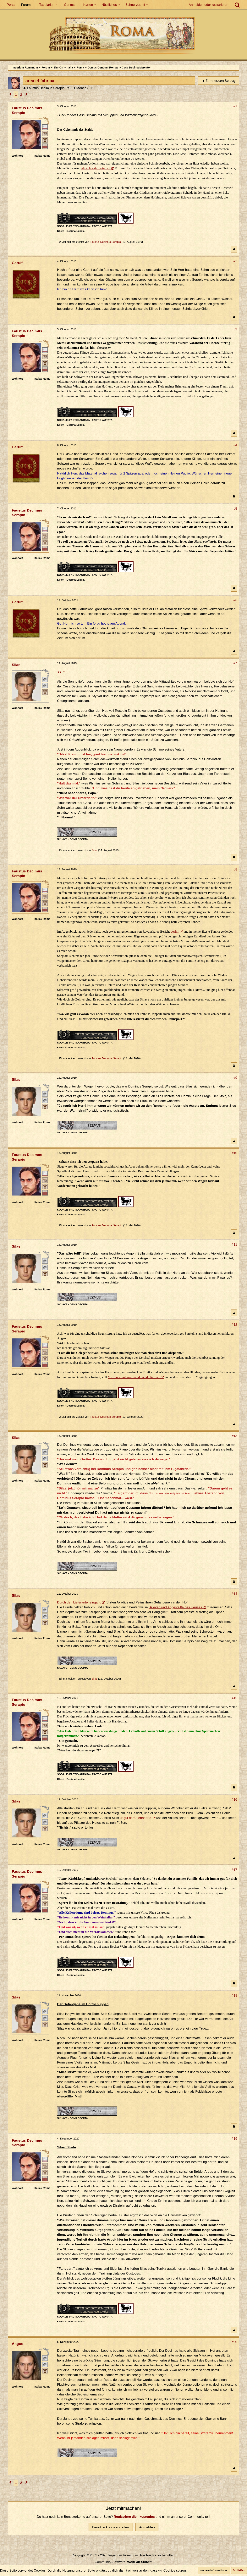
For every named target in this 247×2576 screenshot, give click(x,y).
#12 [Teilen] (234, 1324)
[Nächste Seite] (26, 94)
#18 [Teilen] (234, 1995)
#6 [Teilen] (235, 600)
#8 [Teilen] (235, 869)
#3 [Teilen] (235, 329)
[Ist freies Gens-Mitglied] (45, 139)
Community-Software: (123, 2562)
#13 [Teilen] (234, 1436)
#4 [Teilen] (235, 445)
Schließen (239, 2570)
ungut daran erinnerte (135, 1818)
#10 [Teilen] (234, 1153)
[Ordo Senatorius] (45, 146)
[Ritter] (45, 126)
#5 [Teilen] (235, 508)
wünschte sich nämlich (96, 168)
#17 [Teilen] (234, 1870)
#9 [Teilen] (235, 1078)
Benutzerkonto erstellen (110, 2527)
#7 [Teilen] (235, 663)
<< (59, 672)
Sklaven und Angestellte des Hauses (176, 1607)
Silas (94, 850)
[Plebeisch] (45, 133)
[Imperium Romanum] (123, 36)
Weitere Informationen (214, 2570)
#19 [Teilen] (234, 2138)
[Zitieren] (234, 249)
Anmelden (147, 2527)
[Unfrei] (45, 685)
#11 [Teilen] (234, 1244)
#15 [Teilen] (234, 1698)
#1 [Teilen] (235, 106)
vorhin (175, 931)
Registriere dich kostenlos (134, 2517)
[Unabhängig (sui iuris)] (45, 691)
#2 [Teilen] (235, 261)
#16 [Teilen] (234, 1799)
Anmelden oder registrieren (208, 5)
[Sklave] (45, 679)
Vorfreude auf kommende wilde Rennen (134, 1377)
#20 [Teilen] (234, 2342)
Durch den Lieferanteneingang (79, 1602)
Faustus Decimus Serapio (46, 88)
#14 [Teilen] (234, 1594)
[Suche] (237, 5)
